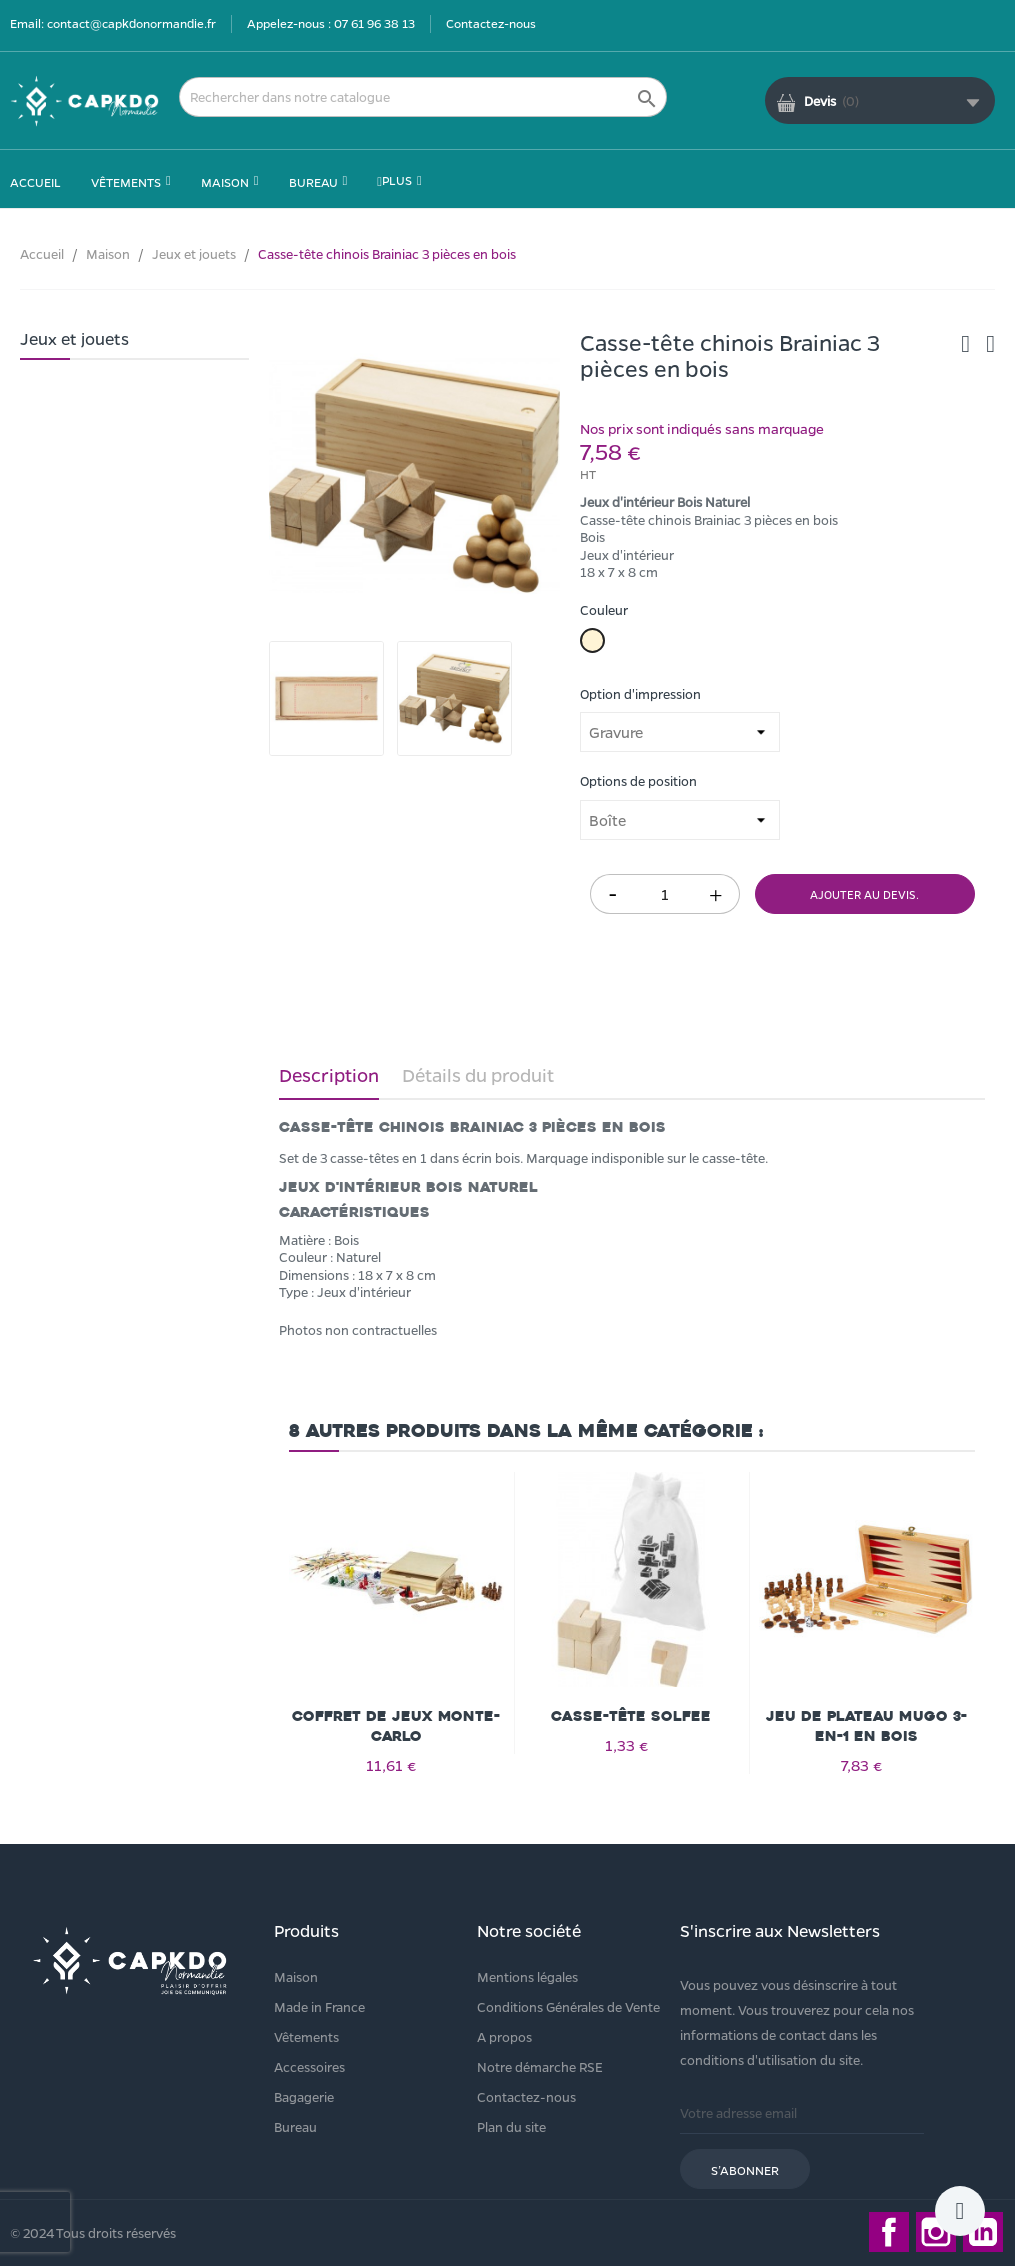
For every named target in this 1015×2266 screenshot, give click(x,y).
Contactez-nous (491, 23)
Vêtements (306, 2036)
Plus (394, 180)
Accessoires (309, 2066)
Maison (296, 1976)
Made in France (319, 2006)
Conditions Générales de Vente (568, 2006)
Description (329, 1075)
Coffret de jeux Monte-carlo (396, 1726)
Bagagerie (304, 2096)
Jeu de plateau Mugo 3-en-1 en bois (866, 1726)
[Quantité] (665, 894)
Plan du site (511, 2126)
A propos (504, 2036)
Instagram (936, 2232)
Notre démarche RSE (540, 2066)
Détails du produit (478, 1075)
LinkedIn (983, 2232)
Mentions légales (527, 1976)
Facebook (889, 2232)
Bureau (295, 2126)
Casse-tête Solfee (631, 1716)
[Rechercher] (423, 97)
